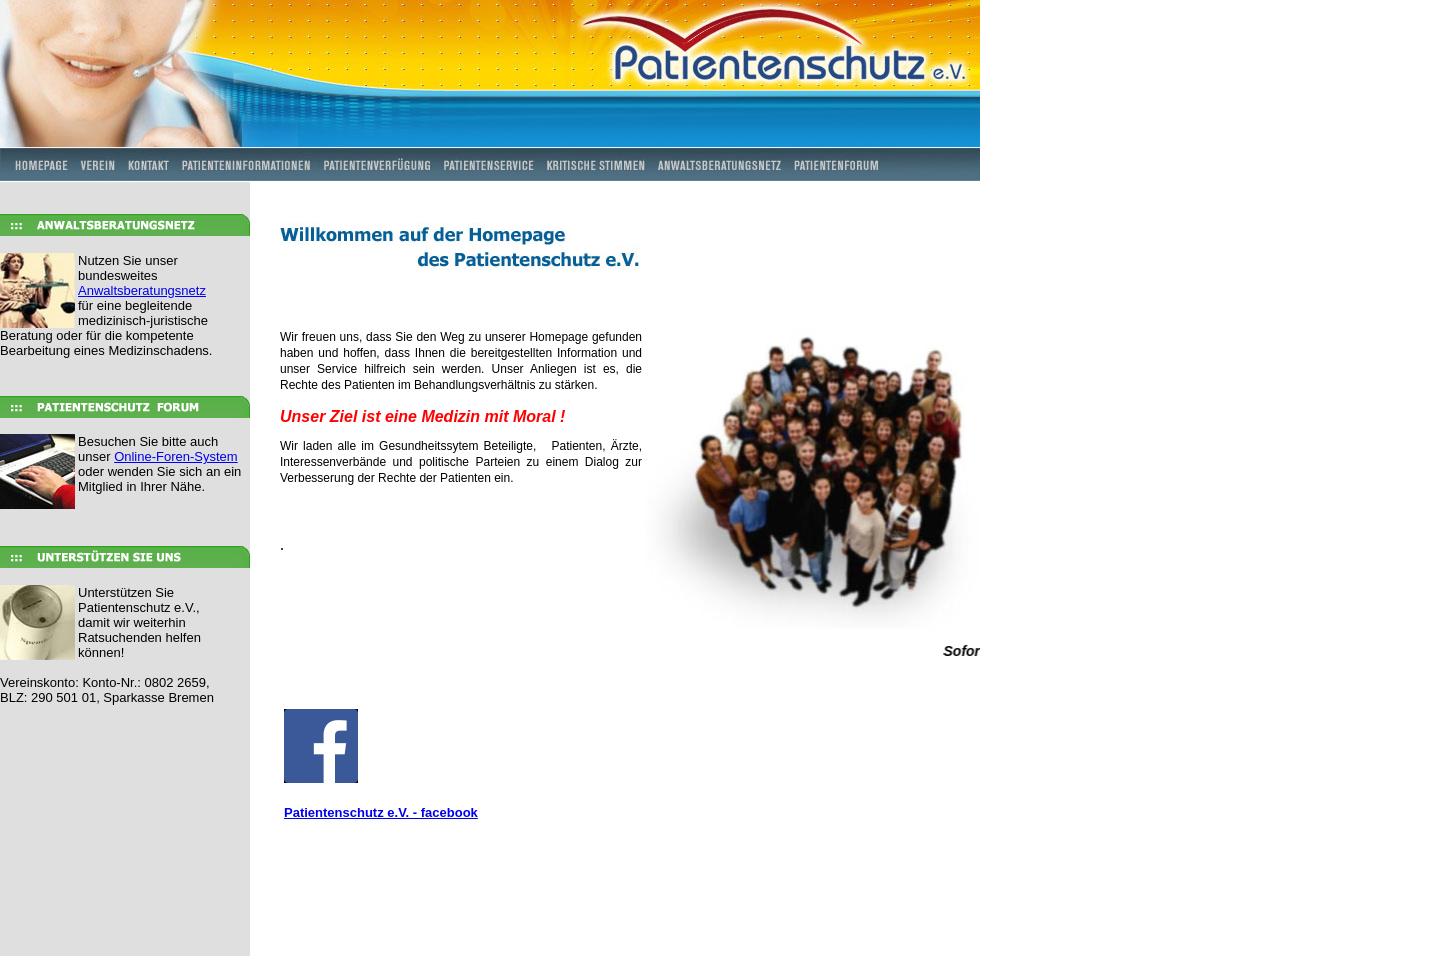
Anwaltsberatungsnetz (142, 290)
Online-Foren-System (176, 456)
